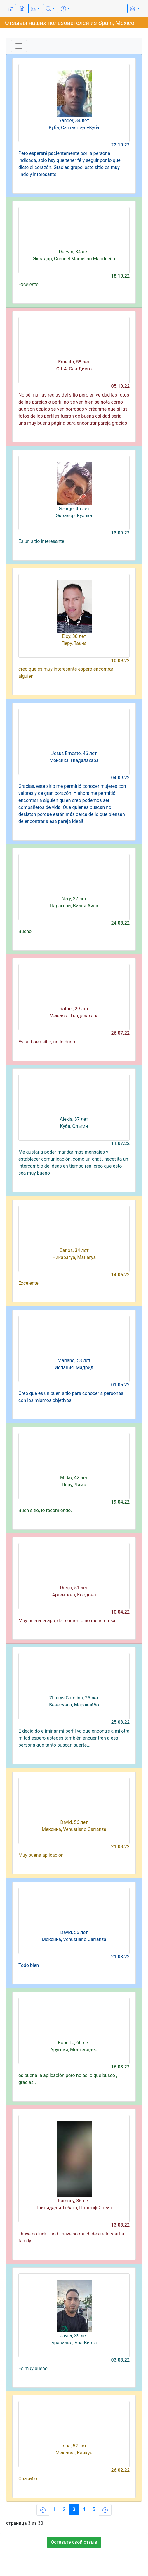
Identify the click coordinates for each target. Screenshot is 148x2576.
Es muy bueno (33, 2368)
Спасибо (27, 2478)
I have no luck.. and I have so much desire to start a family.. (71, 2237)
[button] (35, 8)
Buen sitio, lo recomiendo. (45, 1510)
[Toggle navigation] (19, 46)
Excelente (28, 284)
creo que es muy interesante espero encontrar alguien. (65, 672)
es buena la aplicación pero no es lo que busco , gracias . (67, 2079)
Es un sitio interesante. (41, 541)
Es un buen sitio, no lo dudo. (47, 1042)
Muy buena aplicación (41, 1855)
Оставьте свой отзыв (74, 2542)
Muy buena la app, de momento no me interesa (66, 1620)
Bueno (25, 931)
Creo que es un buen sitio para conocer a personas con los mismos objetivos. (70, 1397)
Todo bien (28, 1965)
